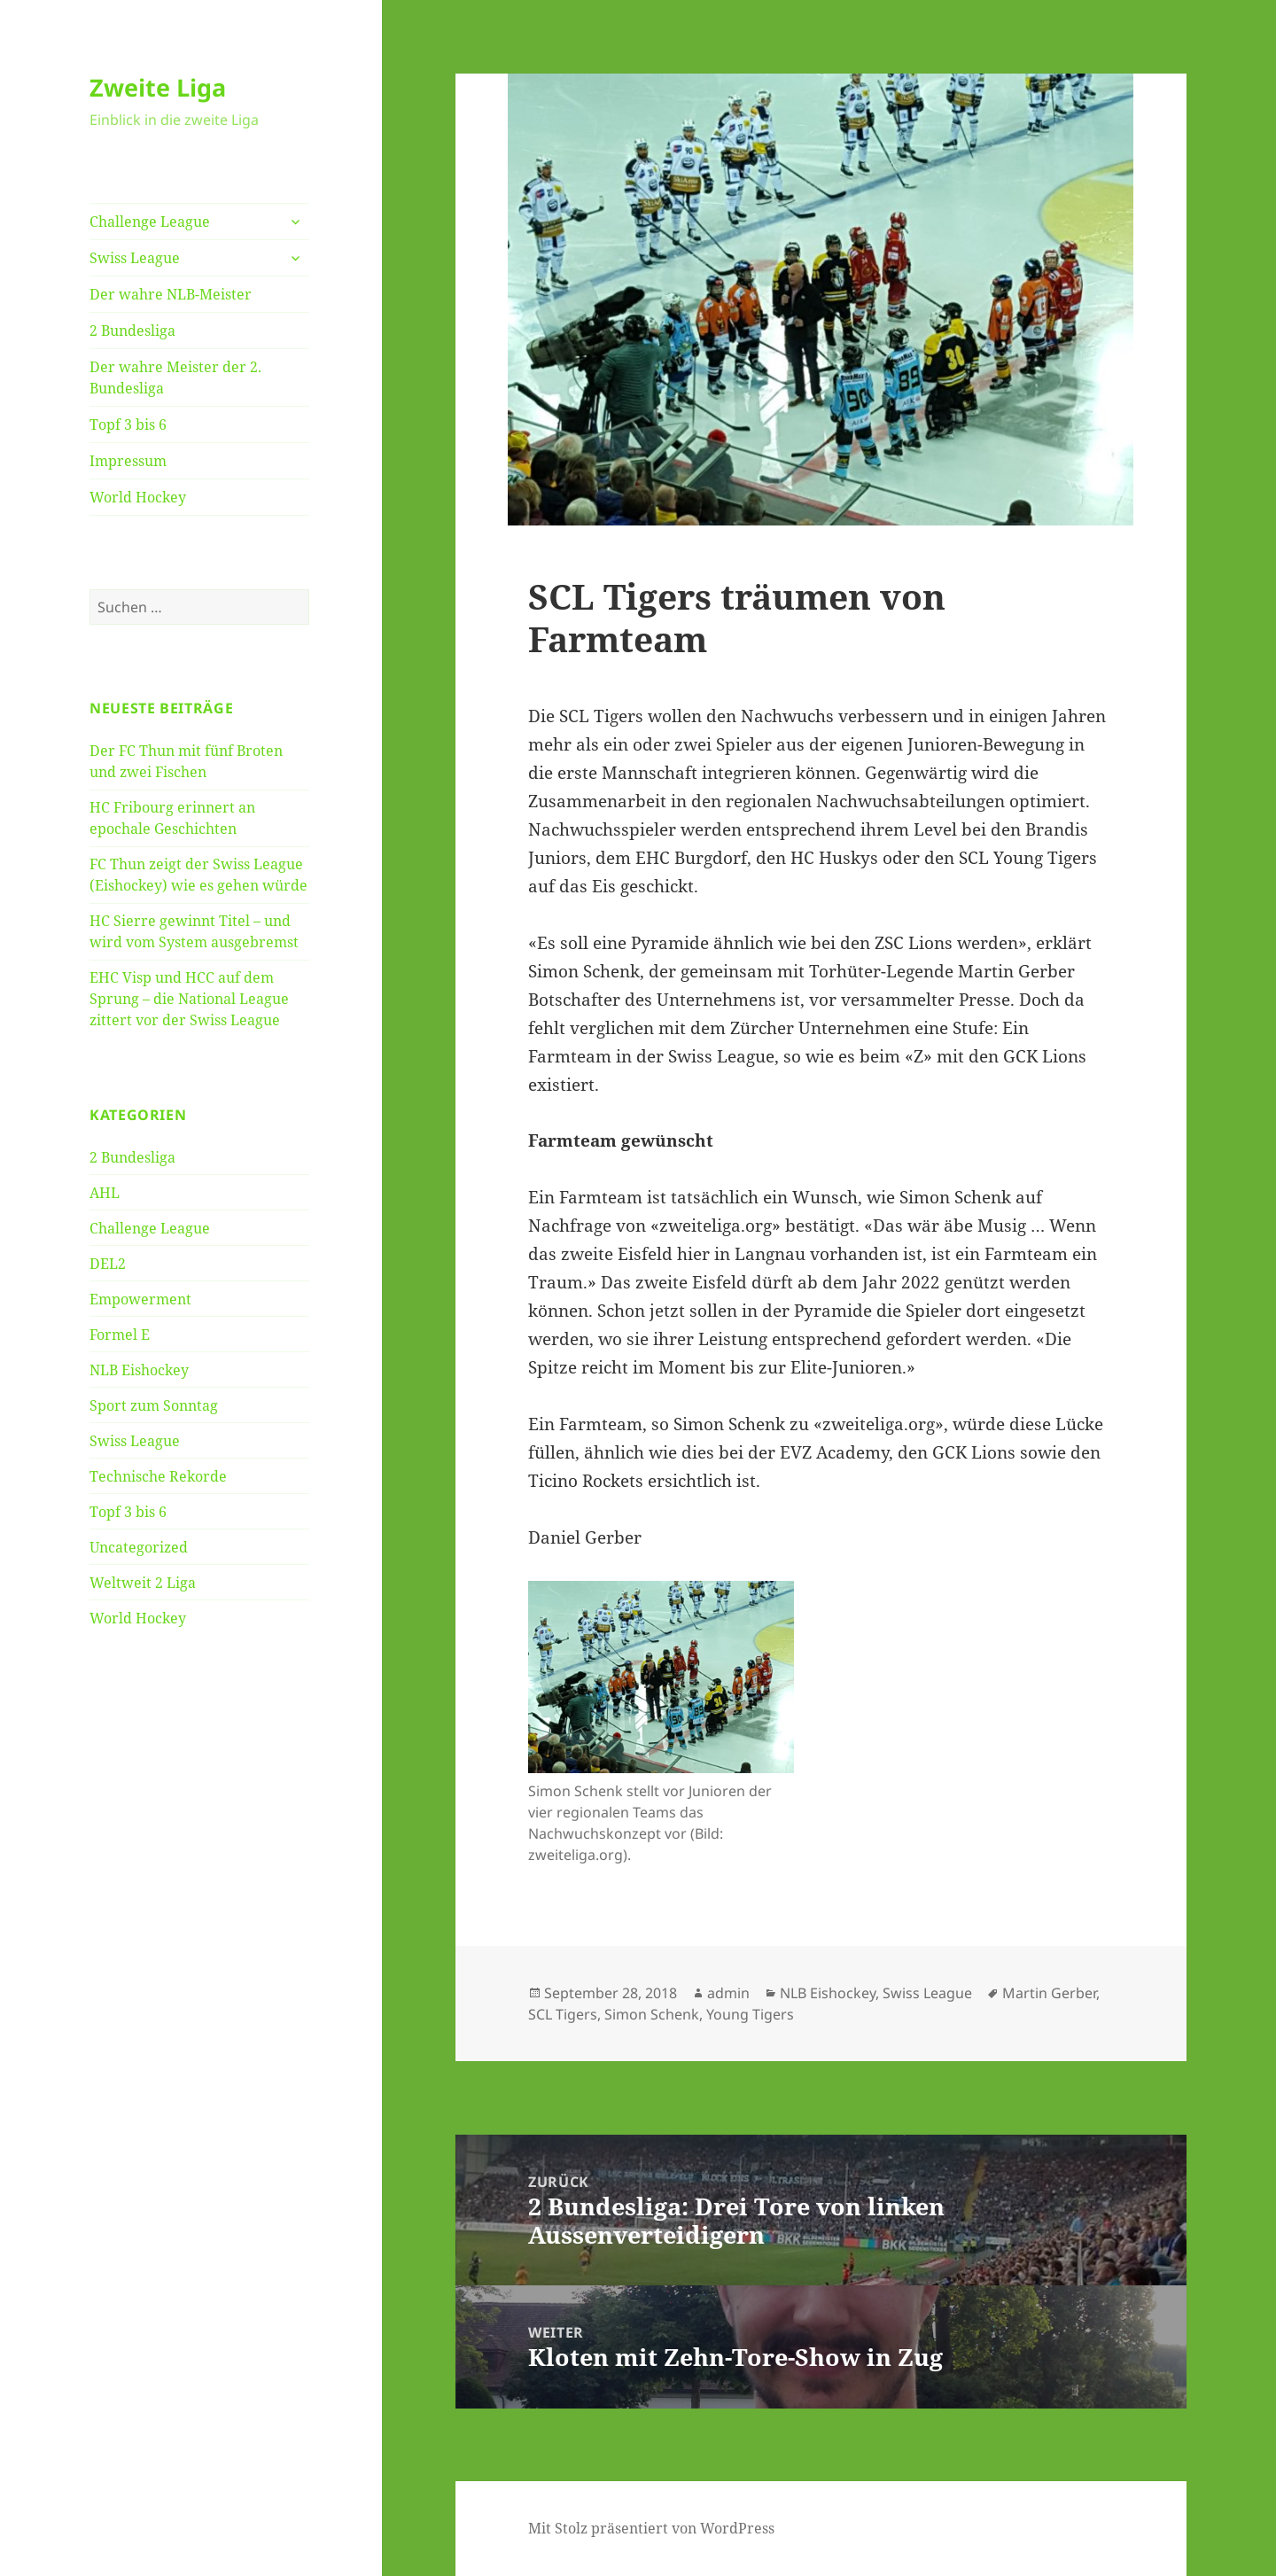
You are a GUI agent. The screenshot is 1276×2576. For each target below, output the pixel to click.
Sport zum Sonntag (153, 1405)
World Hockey (137, 497)
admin (728, 1993)
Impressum (128, 461)
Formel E (119, 1334)
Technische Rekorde (158, 1476)
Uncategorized (138, 1547)
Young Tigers (750, 2014)
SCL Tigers (562, 2014)
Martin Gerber (1049, 1993)
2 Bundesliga (132, 330)
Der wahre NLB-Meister (170, 294)
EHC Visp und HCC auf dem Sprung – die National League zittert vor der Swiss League (189, 999)
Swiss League (134, 258)
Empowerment (140, 1299)
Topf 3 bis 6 (128, 424)
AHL (104, 1192)
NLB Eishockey (139, 1370)
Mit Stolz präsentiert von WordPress (651, 2528)
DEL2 (107, 1263)
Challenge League (149, 221)
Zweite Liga (157, 87)
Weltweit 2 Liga (142, 1582)
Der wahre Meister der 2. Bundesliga (175, 377)
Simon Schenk (651, 2014)
